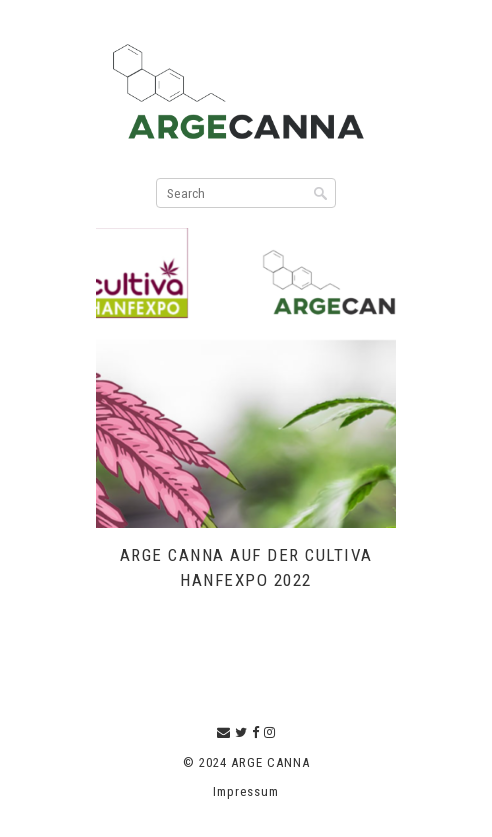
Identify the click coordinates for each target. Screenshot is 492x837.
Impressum (246, 791)
